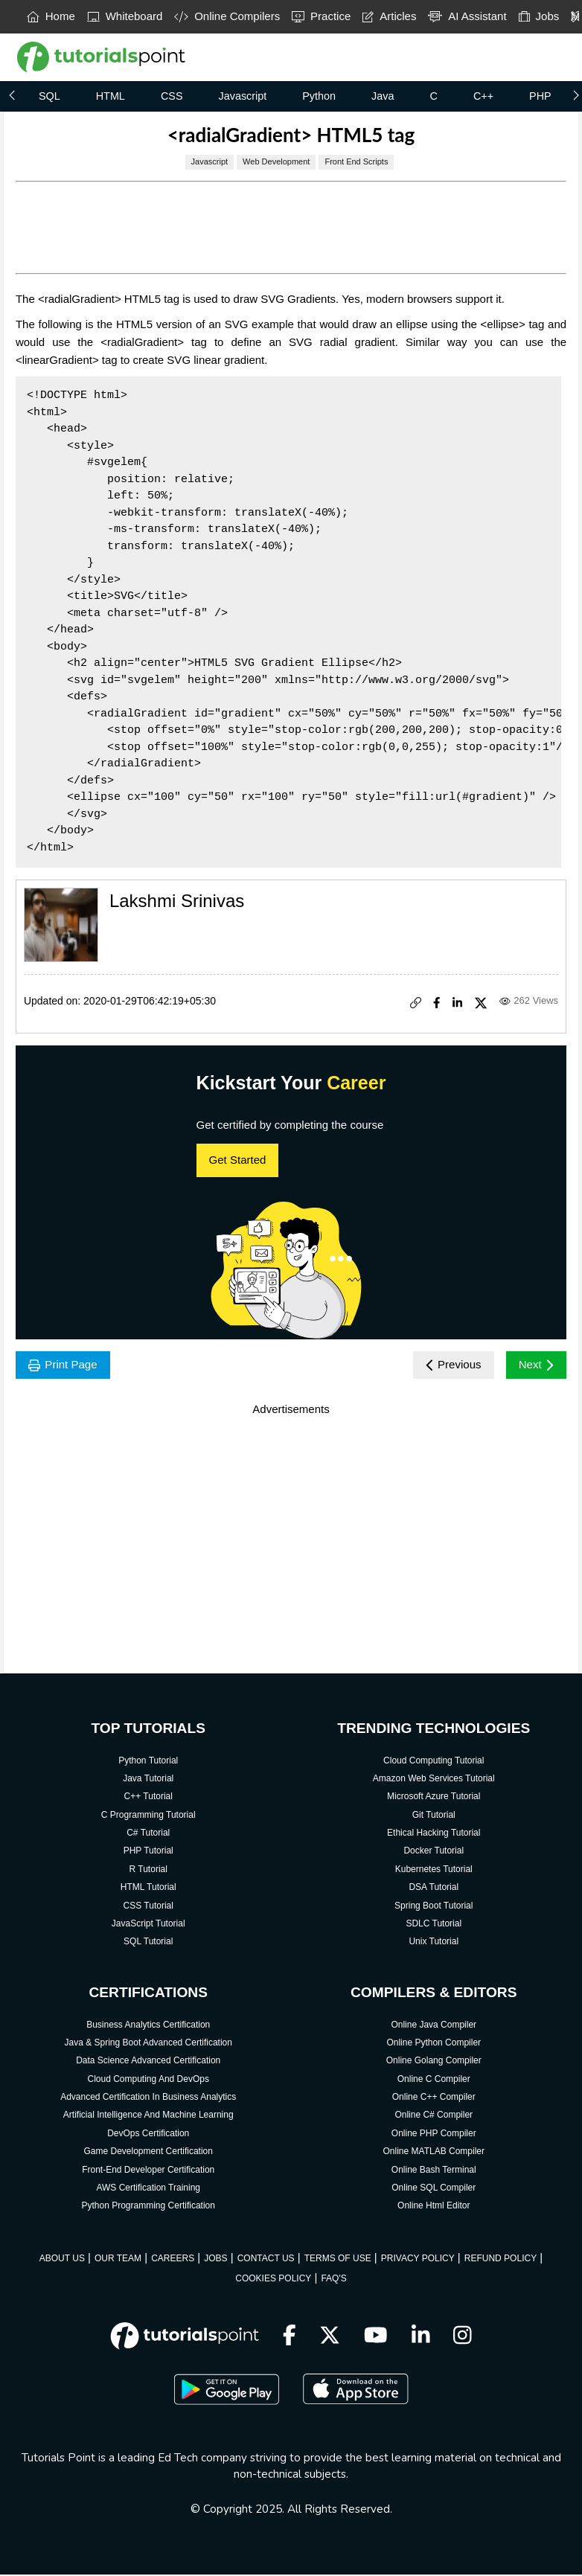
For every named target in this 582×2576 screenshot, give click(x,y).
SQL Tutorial (148, 1943)
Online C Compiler (433, 2080)
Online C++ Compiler (434, 2098)
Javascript (242, 96)
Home (51, 16)
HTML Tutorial (148, 1888)
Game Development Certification (148, 2152)
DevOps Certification (148, 2135)
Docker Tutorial (433, 1853)
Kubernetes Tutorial (434, 1870)
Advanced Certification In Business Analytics (148, 2098)
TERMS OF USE (337, 2260)
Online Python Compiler (433, 2044)
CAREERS (172, 2260)
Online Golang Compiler (434, 2062)
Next (535, 1365)
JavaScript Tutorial (148, 1925)
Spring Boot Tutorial (433, 1907)
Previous (448, 1365)
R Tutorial (148, 1870)
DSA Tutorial (433, 1888)
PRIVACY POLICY (418, 2260)
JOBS (215, 2260)
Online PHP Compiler (433, 2135)
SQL (49, 96)
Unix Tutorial (433, 1943)
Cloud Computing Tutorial (433, 1762)
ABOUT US (62, 2260)
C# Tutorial (148, 1834)
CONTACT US (266, 2260)
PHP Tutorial (148, 1853)
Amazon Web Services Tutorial (434, 1780)
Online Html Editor (433, 2207)
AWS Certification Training (148, 2189)
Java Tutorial (148, 1780)
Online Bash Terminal (433, 2171)
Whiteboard (125, 16)
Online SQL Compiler (433, 2189)
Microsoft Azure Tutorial (433, 1797)
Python (319, 96)
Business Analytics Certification (148, 2026)
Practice (321, 16)
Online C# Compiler (433, 2117)
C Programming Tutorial (148, 1816)
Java (382, 96)
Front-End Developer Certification (148, 2171)
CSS (172, 96)
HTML (110, 96)
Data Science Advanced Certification (148, 2062)
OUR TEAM (118, 2260)
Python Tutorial (148, 1762)
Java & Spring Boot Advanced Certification (147, 2044)
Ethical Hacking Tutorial (433, 1834)
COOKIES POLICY (273, 2280)
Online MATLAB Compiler (434, 2152)
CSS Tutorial (148, 1907)
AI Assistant (467, 16)
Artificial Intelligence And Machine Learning (148, 2117)
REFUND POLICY (500, 2260)
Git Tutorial (433, 1816)
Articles (389, 16)
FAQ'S (333, 2280)
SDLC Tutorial (433, 1925)
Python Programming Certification (148, 2207)
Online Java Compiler (433, 2026)
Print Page (65, 1365)
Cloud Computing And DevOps (148, 2080)
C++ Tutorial (148, 1797)
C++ (483, 96)
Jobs (539, 16)
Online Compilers (227, 16)
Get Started (237, 1159)
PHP (540, 96)
